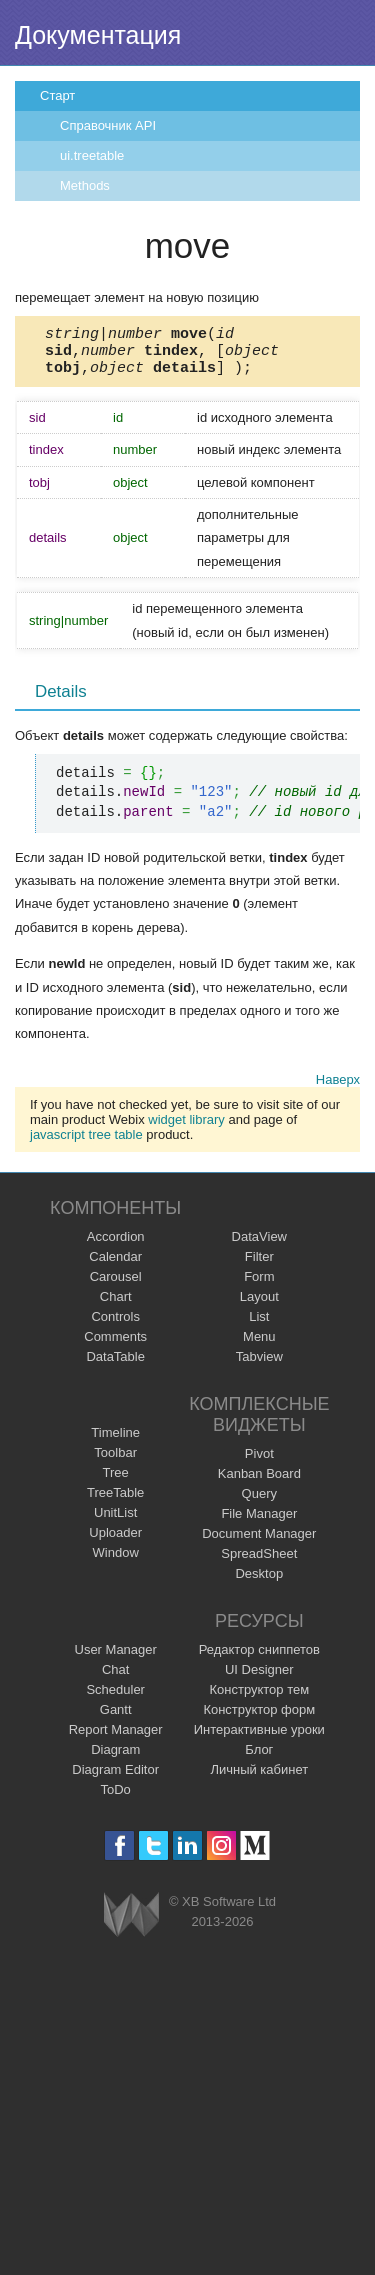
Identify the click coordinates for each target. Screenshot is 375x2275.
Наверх (338, 1088)
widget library (186, 1128)
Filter (259, 1265)
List (259, 1325)
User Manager (116, 1658)
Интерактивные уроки (259, 1738)
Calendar (115, 1265)
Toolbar (115, 1461)
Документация (98, 35)
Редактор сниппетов (259, 1658)
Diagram (115, 1758)
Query (259, 1502)
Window (116, 1561)
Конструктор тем (259, 1698)
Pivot (259, 1462)
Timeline (115, 1441)
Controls (115, 1325)
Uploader (115, 1541)
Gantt (116, 1718)
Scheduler (115, 1698)
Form (259, 1285)
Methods (85, 185)
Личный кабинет (259, 1778)
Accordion (116, 1245)
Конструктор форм (259, 1718)
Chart (116, 1305)
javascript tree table (86, 1143)
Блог (259, 1758)
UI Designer (259, 1678)
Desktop (259, 1582)
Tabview (259, 1365)
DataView (259, 1245)
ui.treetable (92, 155)
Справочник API (108, 125)
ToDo (116, 1798)
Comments (115, 1345)
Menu (259, 1345)
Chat (115, 1678)
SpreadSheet (259, 1562)
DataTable (115, 1365)
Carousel (116, 1285)
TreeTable (115, 1501)
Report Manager (116, 1738)
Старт (57, 95)
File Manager (259, 1522)
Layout (259, 1305)
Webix (131, 1923)
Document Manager (259, 1542)
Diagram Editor (115, 1778)
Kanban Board (259, 1482)
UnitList (115, 1521)
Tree (116, 1481)
